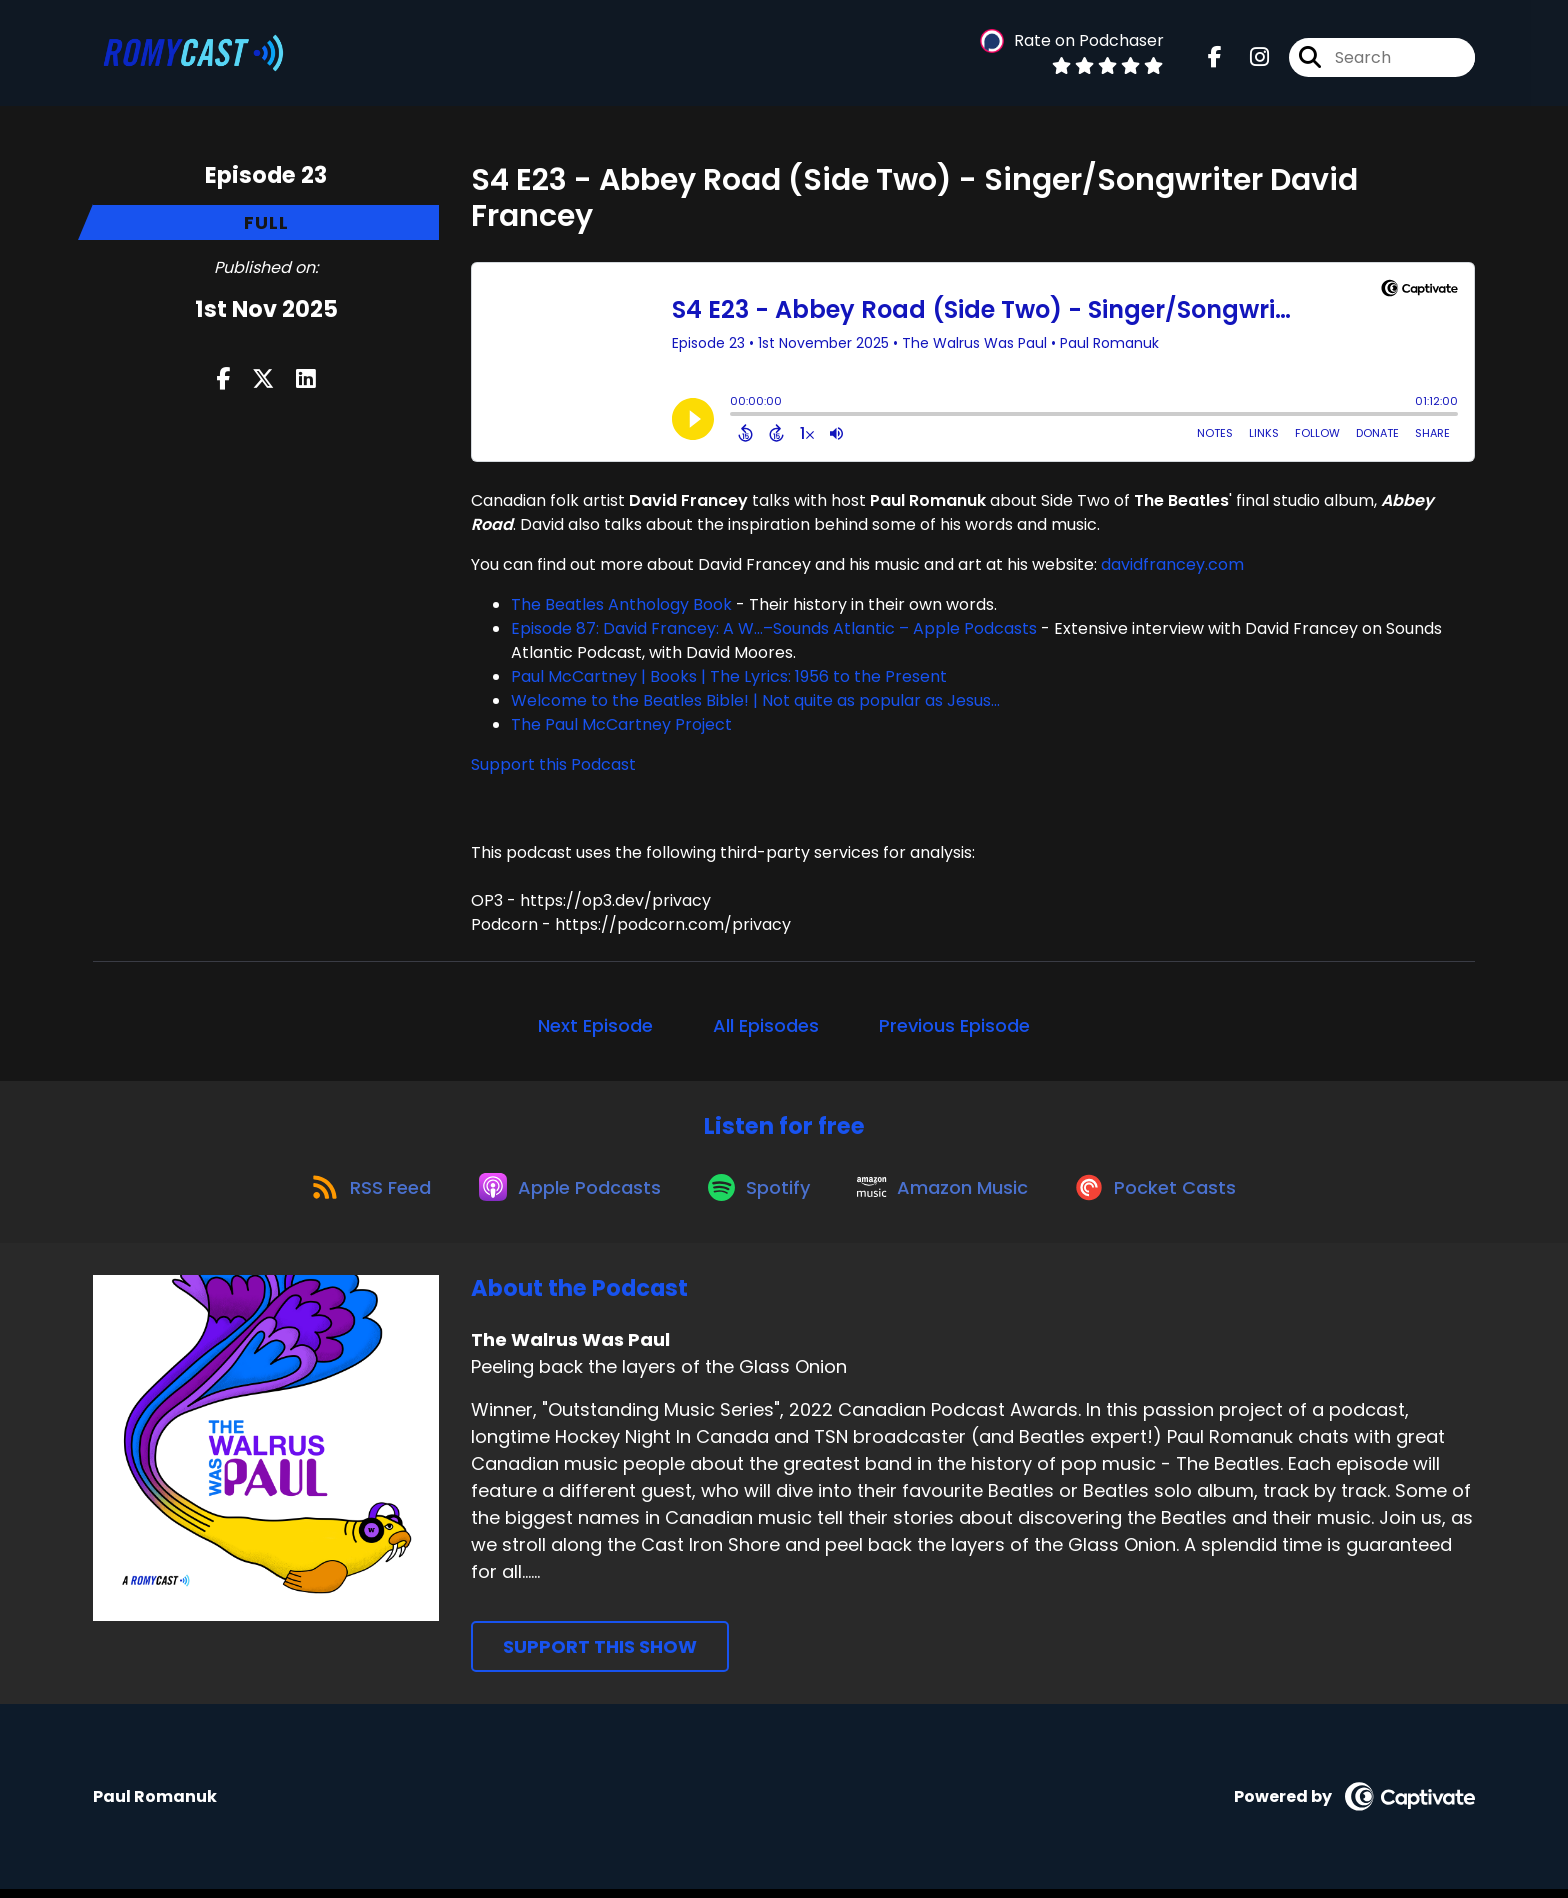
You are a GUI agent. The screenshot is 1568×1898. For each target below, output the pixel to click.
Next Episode (595, 1025)
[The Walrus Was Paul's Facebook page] (1215, 59)
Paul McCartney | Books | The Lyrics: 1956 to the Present (729, 676)
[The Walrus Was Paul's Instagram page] (1247, 59)
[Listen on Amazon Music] (950, 1194)
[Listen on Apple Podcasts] (564, 1194)
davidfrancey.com (1172, 564)
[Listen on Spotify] (760, 1193)
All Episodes (766, 1025)
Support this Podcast (553, 764)
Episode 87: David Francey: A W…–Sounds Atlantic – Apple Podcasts (774, 628)
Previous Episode (954, 1025)
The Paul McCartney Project (621, 724)
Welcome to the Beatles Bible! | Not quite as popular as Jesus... (755, 700)
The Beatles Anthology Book (621, 604)
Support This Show (600, 1655)
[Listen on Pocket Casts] (1169, 1193)
